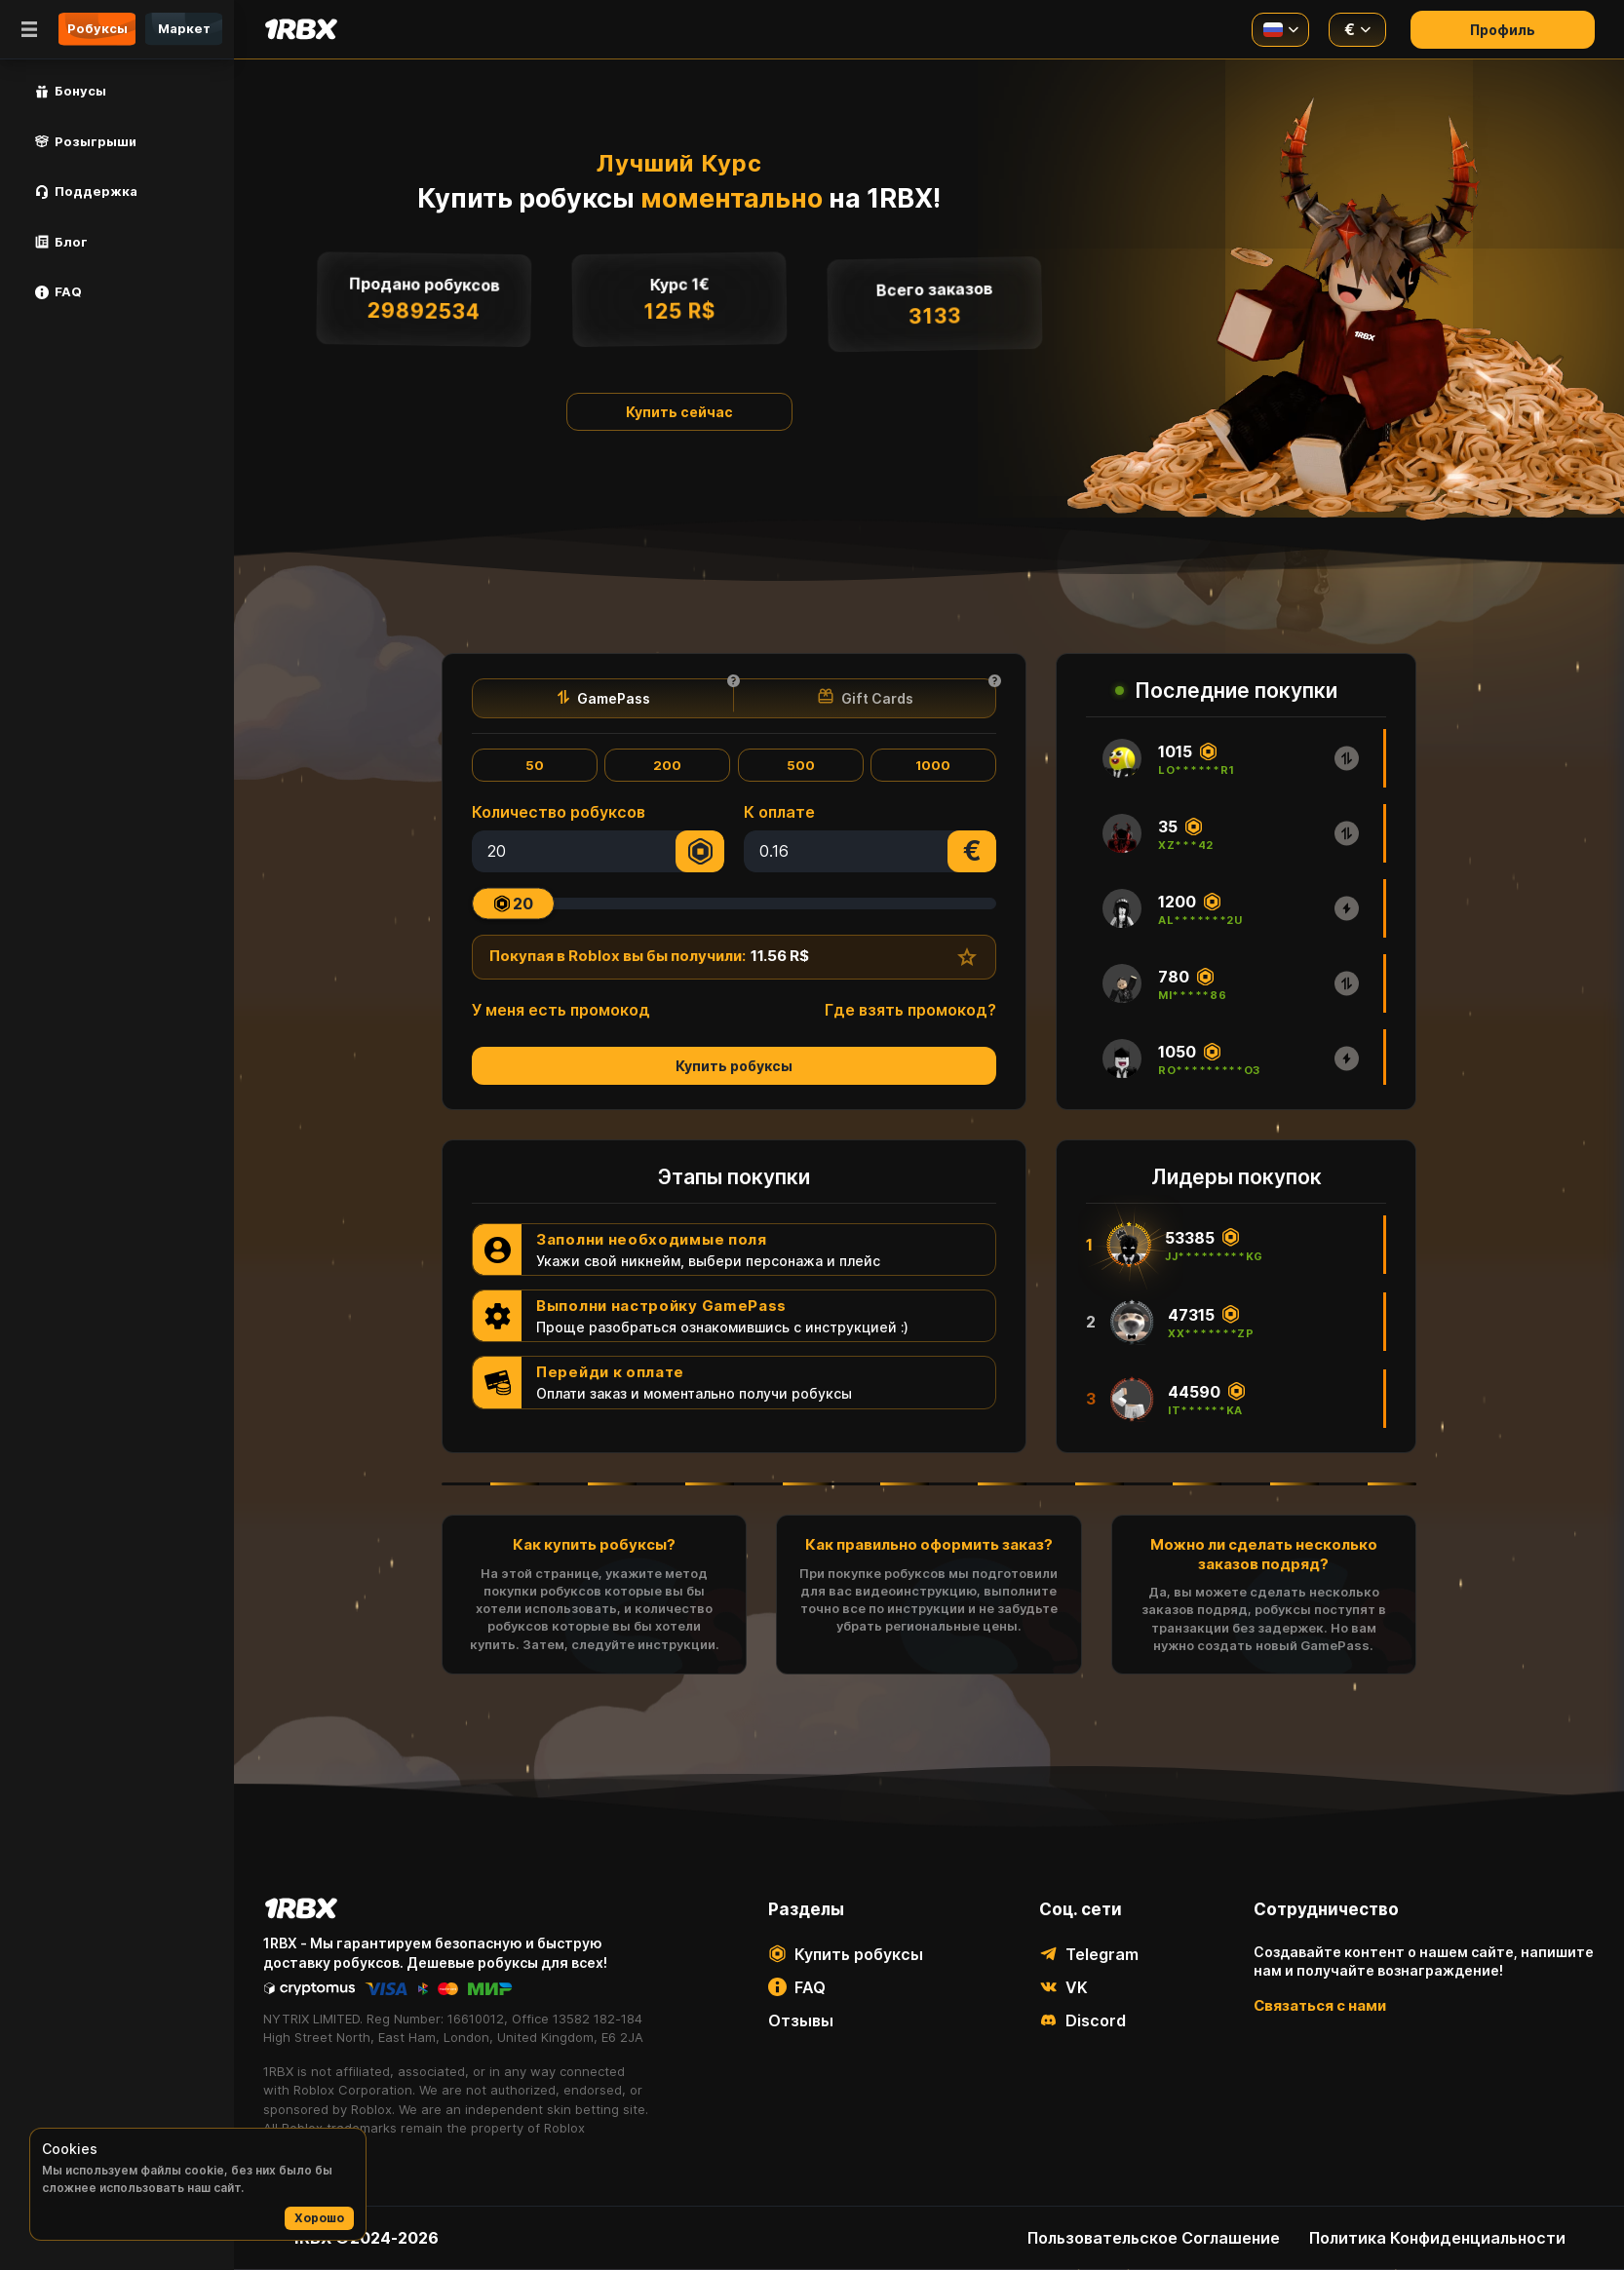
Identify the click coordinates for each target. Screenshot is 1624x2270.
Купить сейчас (679, 412)
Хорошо (319, 2218)
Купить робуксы (734, 1066)
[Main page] (300, 29)
